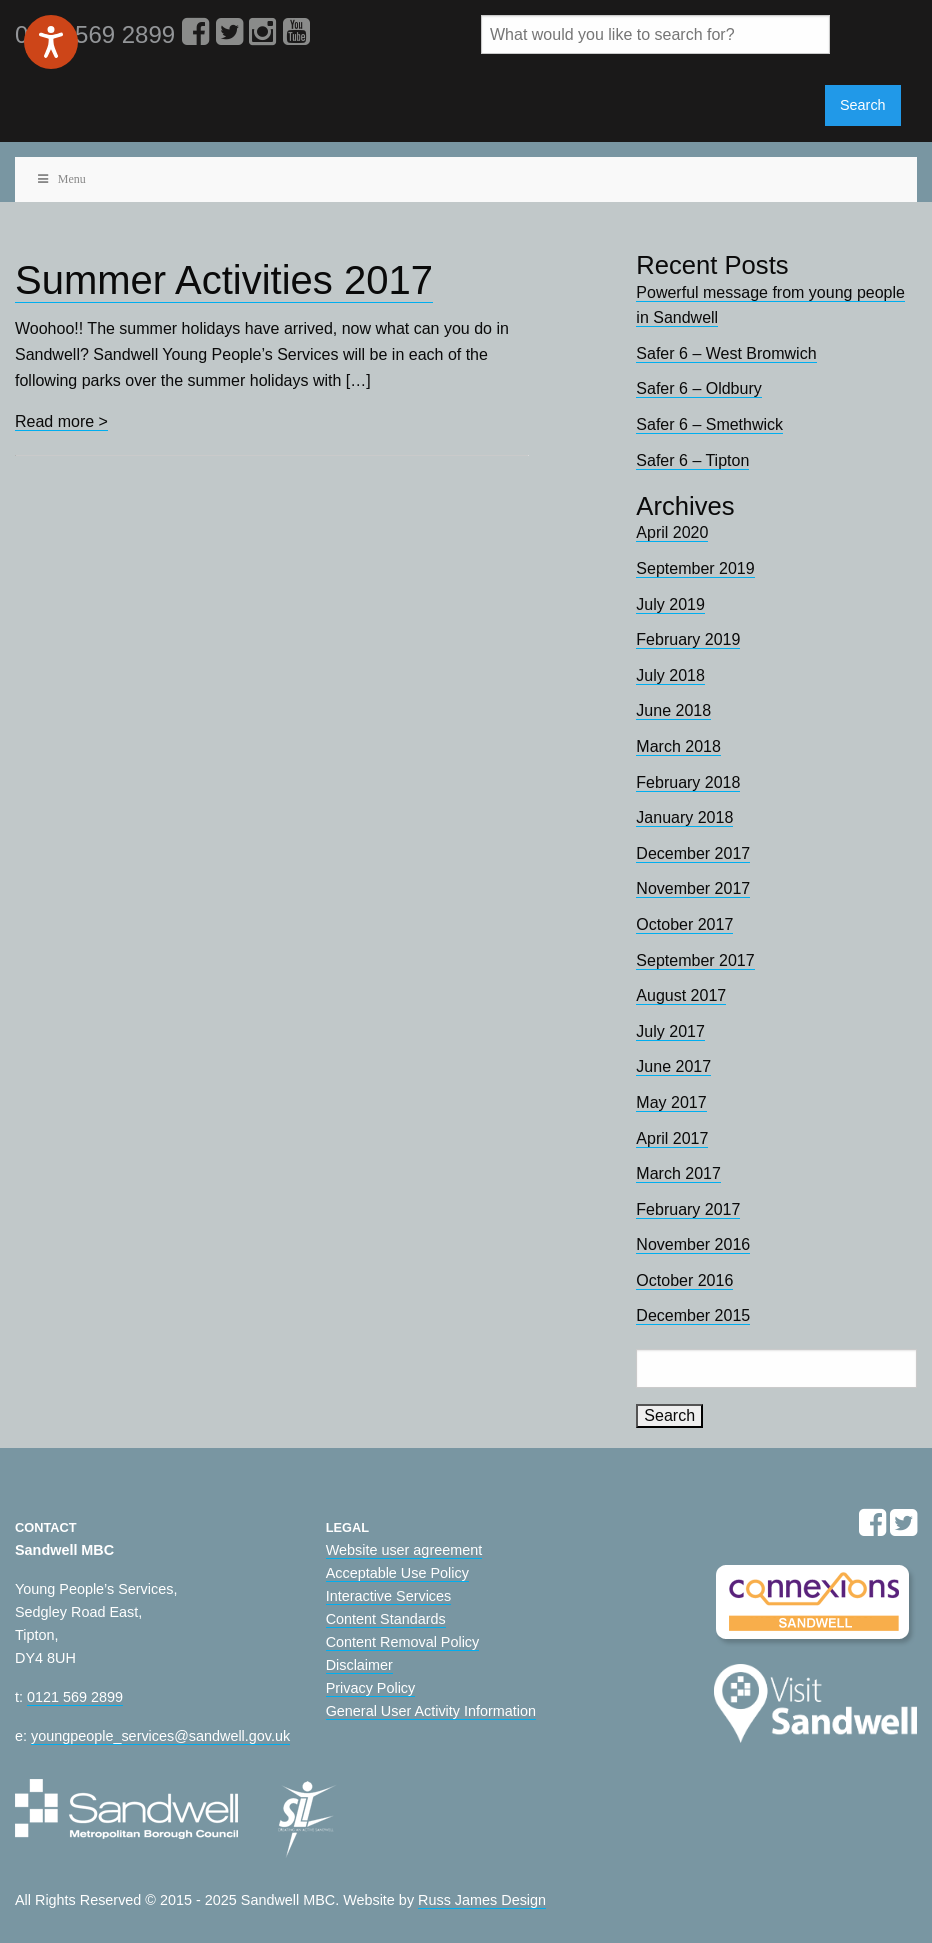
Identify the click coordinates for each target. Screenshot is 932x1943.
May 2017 (671, 1102)
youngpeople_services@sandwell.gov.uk (160, 1736)
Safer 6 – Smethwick (709, 424)
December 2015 (693, 1315)
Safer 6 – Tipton (692, 460)
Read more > (61, 421)
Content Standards (386, 1619)
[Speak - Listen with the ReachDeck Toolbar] (51, 42)
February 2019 (688, 639)
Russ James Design (482, 1900)
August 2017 (681, 995)
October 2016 (684, 1280)
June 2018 (673, 710)
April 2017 (672, 1138)
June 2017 (673, 1066)
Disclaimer (359, 1665)
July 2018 (670, 675)
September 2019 (695, 568)
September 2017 (695, 960)
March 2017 (678, 1173)
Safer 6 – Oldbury (698, 388)
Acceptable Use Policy (397, 1573)
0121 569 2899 (75, 1697)
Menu (60, 179)
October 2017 (684, 924)
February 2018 (688, 782)
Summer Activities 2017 (224, 280)
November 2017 (693, 888)
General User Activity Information (431, 1711)
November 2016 (693, 1244)
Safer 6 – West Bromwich (726, 353)
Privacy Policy (371, 1688)
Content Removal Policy (403, 1642)
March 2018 (678, 746)
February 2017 (688, 1209)
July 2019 (670, 604)
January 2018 (684, 817)
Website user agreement (404, 1550)
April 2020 (672, 532)
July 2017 (670, 1031)
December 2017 (693, 853)
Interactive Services (389, 1596)
